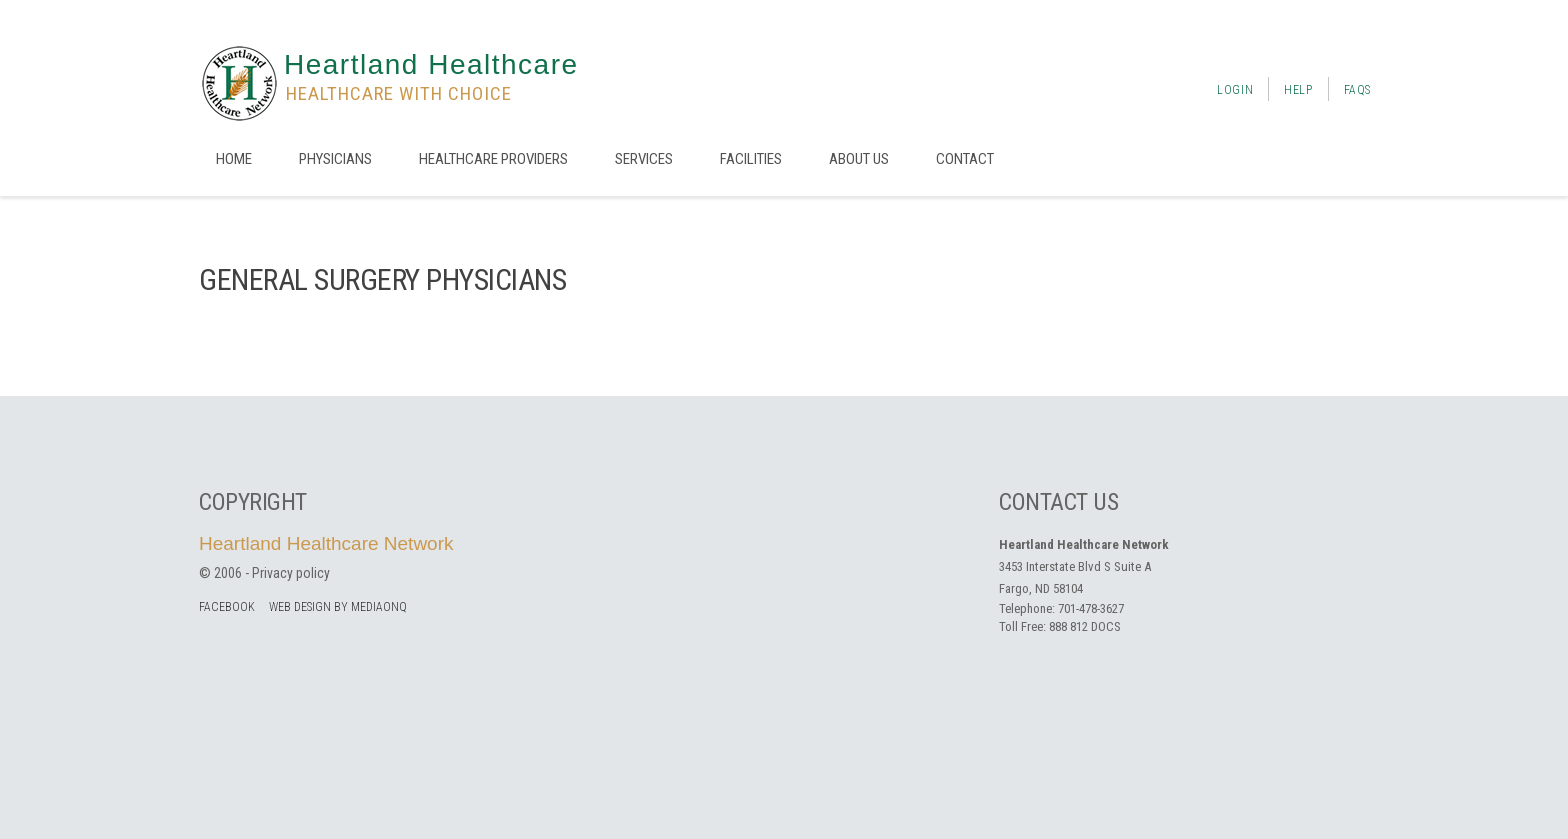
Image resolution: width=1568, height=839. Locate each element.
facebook (227, 607)
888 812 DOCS (1085, 626)
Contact (965, 159)
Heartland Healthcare (431, 64)
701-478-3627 (1091, 608)
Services (644, 159)
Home (234, 159)
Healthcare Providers (493, 159)
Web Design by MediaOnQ (338, 607)
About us (859, 159)
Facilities (751, 159)
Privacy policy (291, 573)
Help (1298, 90)
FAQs (1357, 90)
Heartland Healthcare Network (326, 543)
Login (1235, 90)
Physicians (335, 159)
